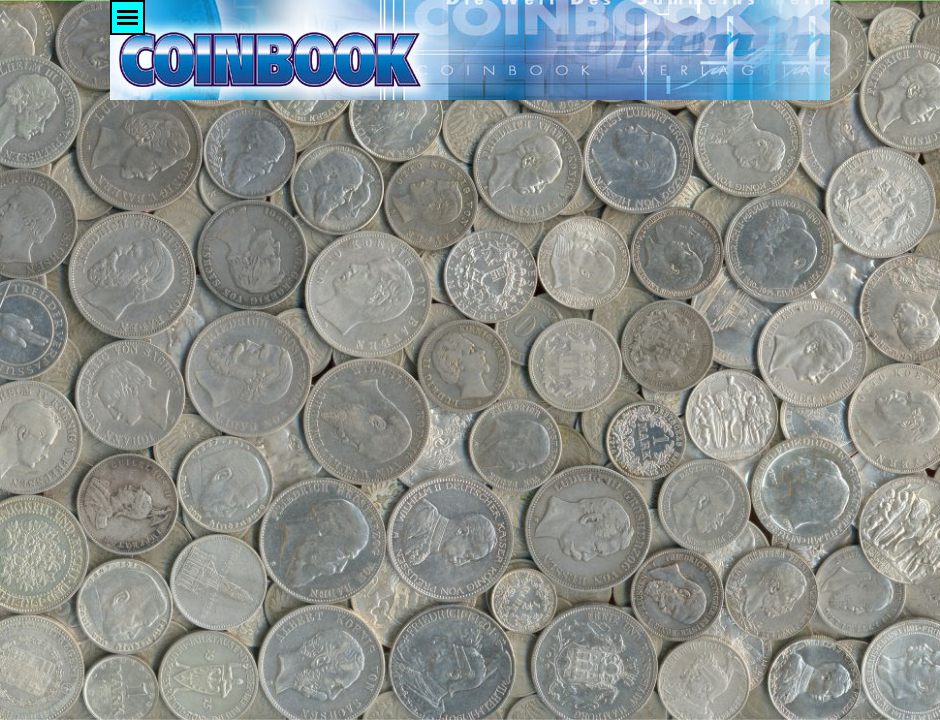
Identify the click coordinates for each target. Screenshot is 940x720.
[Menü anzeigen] (127, 17)
